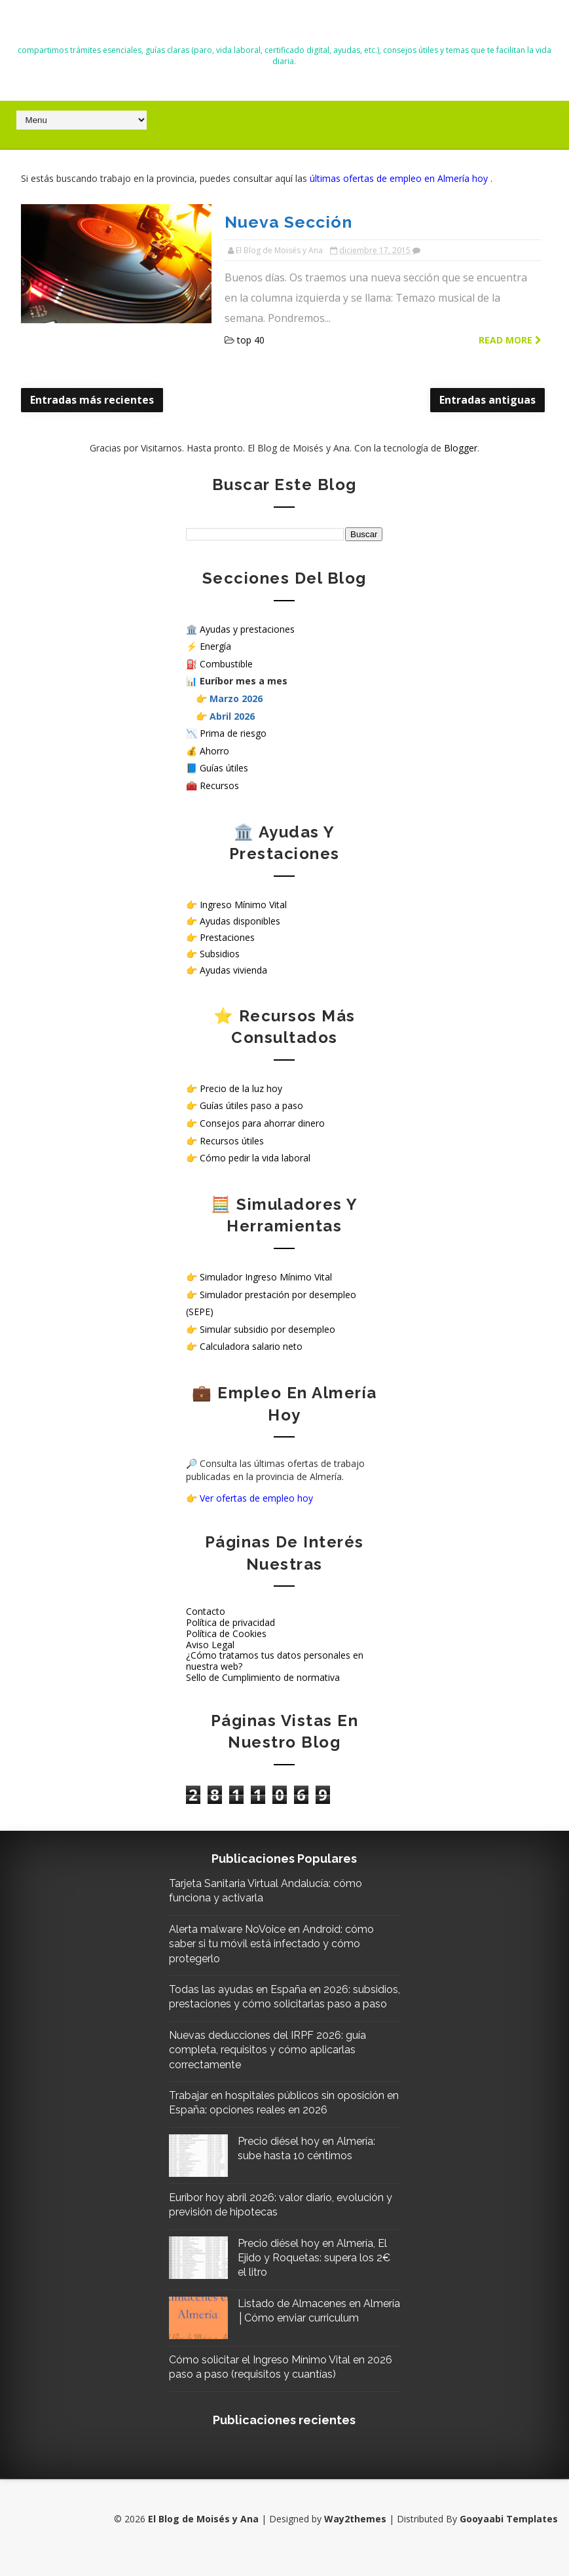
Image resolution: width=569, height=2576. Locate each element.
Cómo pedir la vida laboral (255, 1156)
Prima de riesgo (233, 732)
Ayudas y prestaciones (247, 627)
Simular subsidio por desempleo (267, 1327)
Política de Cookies (226, 1631)
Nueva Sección (275, 221)
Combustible (226, 662)
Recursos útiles (232, 1139)
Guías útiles (224, 766)
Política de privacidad (230, 1620)
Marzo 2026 (236, 697)
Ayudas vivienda (233, 968)
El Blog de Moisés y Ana (284, 27)
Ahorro (214, 749)
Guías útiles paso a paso (251, 1104)
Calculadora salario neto (251, 1345)
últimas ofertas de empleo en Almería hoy (400, 177)
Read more (510, 338)
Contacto (205, 1610)
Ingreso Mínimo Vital (243, 902)
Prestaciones (227, 936)
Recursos (219, 783)
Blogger (460, 446)
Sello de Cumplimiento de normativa (263, 1675)
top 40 (237, 338)
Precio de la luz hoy (241, 1086)
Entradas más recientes (92, 398)
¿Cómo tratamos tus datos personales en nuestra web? (274, 1659)
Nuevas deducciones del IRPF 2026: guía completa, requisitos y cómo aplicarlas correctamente (273, 2063)
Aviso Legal (210, 1642)
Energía (215, 645)
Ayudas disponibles (240, 919)
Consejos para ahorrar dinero (262, 1122)
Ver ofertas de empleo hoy (256, 1497)
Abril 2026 (232, 714)
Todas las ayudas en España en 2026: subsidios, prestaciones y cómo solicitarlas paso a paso (277, 2003)
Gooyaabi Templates (509, 2536)
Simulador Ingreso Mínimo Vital (266, 1275)
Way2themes (355, 2536)
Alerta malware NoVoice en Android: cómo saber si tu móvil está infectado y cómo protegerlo (277, 1942)
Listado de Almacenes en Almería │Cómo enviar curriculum (305, 2331)
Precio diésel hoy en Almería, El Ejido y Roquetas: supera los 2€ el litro (318, 2270)
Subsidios (220, 952)
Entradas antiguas (487, 398)
